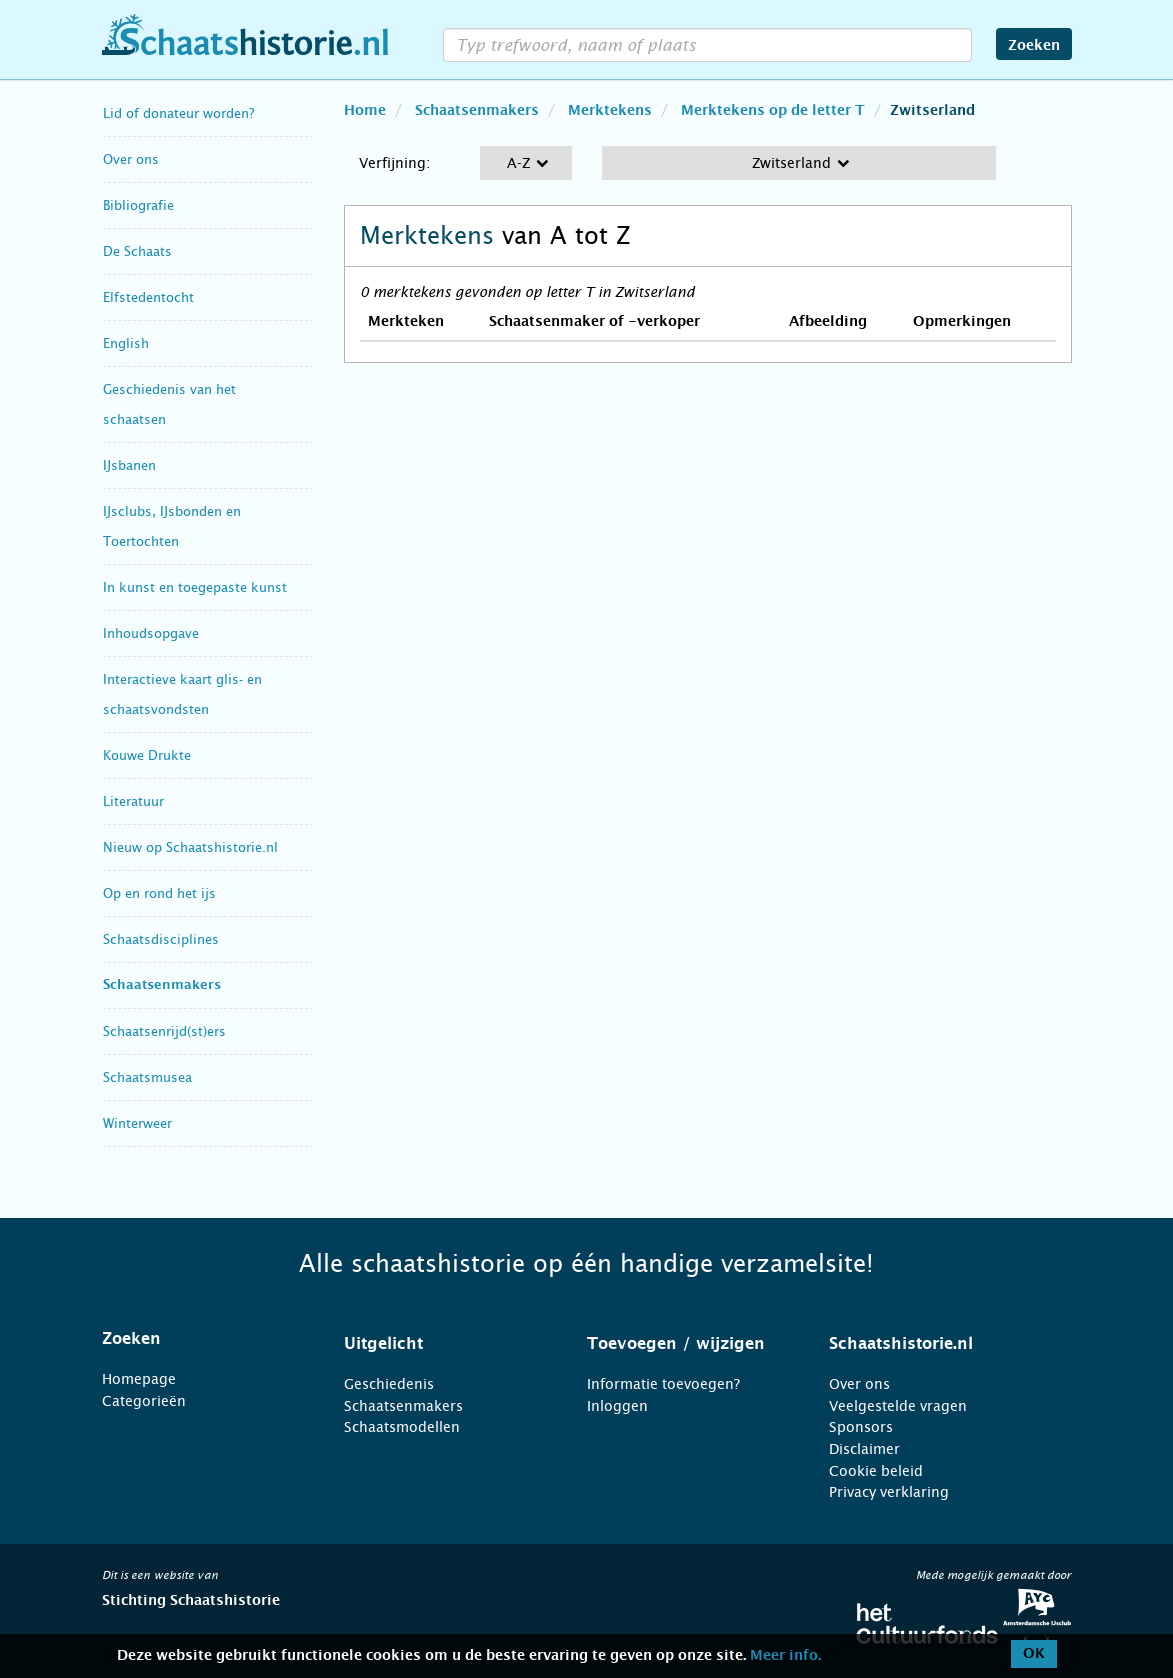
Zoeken (1034, 46)
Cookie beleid (876, 1471)
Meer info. (785, 1656)
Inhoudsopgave (151, 633)
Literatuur (133, 801)
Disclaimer (864, 1449)
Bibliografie (138, 205)
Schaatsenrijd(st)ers (164, 1031)
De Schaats (137, 251)
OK (1034, 1654)
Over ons (131, 159)
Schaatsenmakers (162, 985)
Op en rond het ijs (159, 893)
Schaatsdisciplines (161, 939)
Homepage (139, 1379)
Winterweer (137, 1123)
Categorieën (144, 1401)
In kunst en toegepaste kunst (195, 587)
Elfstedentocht (148, 297)
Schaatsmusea (147, 1077)
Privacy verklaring (889, 1492)
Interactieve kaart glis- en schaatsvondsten (182, 694)
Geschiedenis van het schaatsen (169, 404)
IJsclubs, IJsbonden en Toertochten (172, 526)
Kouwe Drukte (147, 755)
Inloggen (617, 1406)
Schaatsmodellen (402, 1427)
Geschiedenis (389, 1384)
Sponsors (861, 1427)
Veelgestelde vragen (898, 1406)
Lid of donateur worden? (178, 113)
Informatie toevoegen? (663, 1384)
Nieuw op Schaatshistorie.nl (190, 847)
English (126, 343)
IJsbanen (129, 465)
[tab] (198, 1339)
